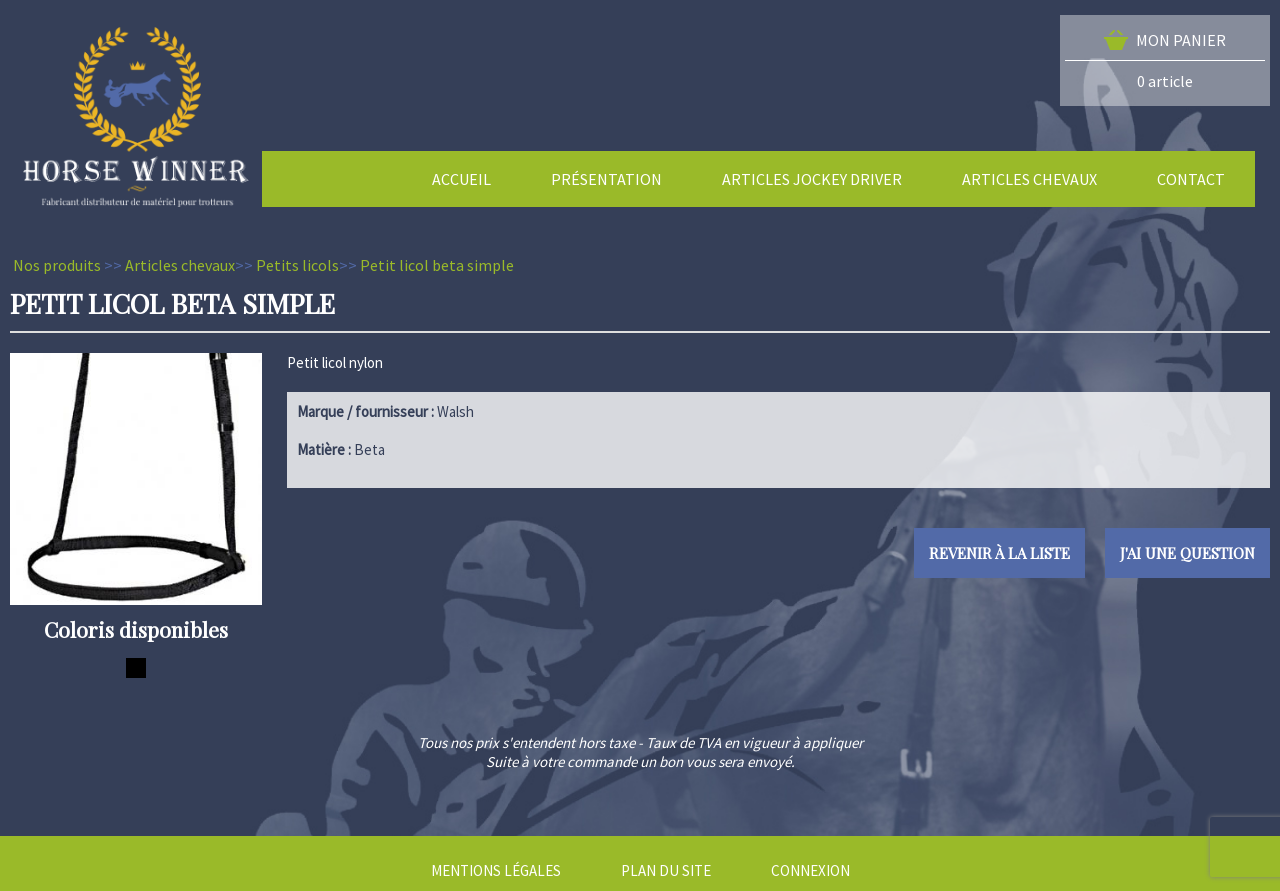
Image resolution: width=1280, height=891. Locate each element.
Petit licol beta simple (437, 265)
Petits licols (297, 265)
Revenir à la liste (999, 553)
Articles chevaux (180, 265)
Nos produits (57, 265)
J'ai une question (1187, 553)
